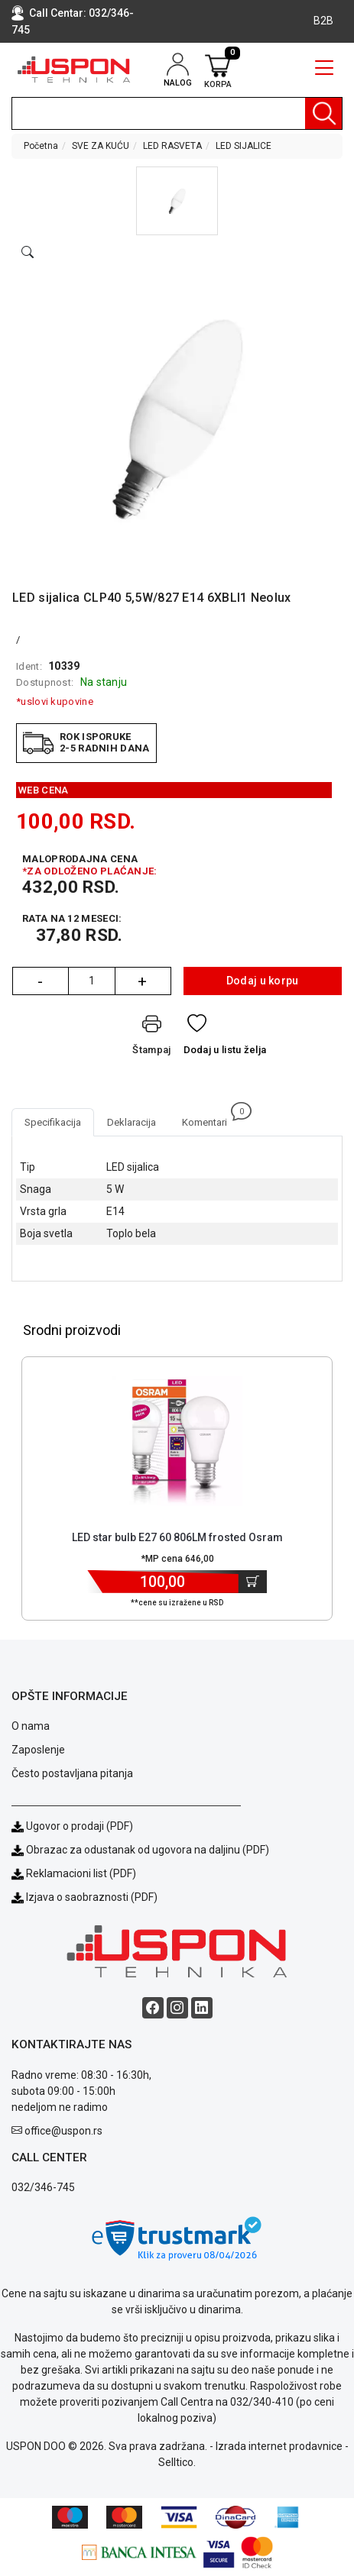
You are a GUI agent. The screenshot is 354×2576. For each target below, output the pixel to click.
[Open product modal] (27, 253)
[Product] (177, 1441)
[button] (176, 200)
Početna (41, 146)
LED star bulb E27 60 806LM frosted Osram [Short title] (177, 1537)
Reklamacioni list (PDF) (73, 1873)
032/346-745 (43, 2187)
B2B (323, 21)
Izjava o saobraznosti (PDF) (92, 1897)
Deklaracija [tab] (131, 1122)
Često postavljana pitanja (72, 1773)
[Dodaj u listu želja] (225, 1038)
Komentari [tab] (211, 1118)
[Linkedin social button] (202, 2007)
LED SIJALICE (243, 146)
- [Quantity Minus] (40, 981)
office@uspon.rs (63, 2131)
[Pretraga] (323, 113)
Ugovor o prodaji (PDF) (72, 1826)
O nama (30, 1726)
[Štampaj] (151, 1038)
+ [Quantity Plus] (142, 981)
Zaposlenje (38, 1750)
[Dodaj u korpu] (253, 1581)
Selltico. (177, 2462)
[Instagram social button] (177, 2007)
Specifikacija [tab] (52, 1122)
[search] (177, 113)
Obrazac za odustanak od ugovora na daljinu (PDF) (147, 1850)
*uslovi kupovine (54, 701)
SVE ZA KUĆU (100, 146)
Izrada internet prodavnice (279, 2446)
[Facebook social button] (153, 2007)
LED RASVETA (172, 146)
